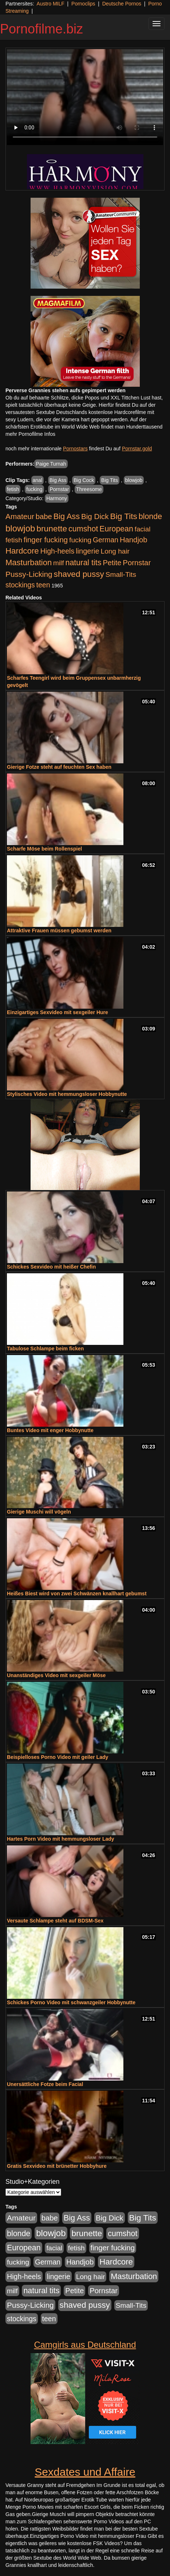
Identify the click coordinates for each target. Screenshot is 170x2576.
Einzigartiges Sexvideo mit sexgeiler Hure (57, 1012)
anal (37, 480)
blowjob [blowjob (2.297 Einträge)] (20, 528)
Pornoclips (83, 4)
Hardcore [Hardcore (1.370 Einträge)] (22, 550)
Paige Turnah (51, 464)
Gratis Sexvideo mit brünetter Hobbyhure (57, 2166)
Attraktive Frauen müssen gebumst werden (59, 930)
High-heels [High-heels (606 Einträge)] (57, 551)
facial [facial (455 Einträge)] (143, 529)
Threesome (89, 489)
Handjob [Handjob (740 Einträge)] (133, 540)
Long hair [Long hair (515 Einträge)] (115, 551)
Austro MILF (50, 4)
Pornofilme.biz (41, 28)
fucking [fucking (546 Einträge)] (80, 540)
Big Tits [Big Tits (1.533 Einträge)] (123, 516)
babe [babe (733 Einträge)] (44, 517)
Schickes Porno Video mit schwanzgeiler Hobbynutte (71, 2002)
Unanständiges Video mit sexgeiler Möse (56, 1675)
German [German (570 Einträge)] (105, 540)
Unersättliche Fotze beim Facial (45, 2084)
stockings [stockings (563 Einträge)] (20, 585)
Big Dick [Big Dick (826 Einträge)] (95, 516)
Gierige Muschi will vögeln (39, 1512)
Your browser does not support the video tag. (85, 97)
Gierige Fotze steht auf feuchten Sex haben (59, 767)
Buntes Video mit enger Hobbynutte (50, 1430)
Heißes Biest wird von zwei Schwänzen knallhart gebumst (77, 1593)
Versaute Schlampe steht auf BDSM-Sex (55, 1921)
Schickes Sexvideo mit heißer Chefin (51, 1267)
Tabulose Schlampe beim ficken (45, 1348)
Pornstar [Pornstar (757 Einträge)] (137, 563)
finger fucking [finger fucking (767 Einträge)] (46, 540)
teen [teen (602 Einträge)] (43, 585)
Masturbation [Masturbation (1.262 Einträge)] (28, 562)
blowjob (133, 480)
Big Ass (58, 480)
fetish (13, 489)
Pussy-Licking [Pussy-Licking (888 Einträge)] (28, 574)
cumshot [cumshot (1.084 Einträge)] (83, 528)
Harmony (56, 498)
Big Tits (109, 480)
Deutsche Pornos (121, 4)
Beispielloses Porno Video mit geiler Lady (57, 1757)
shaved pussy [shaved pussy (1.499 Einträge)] (79, 574)
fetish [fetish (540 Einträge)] (13, 540)
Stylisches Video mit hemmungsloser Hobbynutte (67, 1094)
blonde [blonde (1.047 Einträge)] (150, 516)
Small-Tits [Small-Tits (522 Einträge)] (121, 574)
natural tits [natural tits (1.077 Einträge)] (83, 562)
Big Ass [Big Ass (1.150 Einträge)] (67, 516)
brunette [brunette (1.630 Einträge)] (51, 528)
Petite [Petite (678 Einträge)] (112, 563)
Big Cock (84, 480)
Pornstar (59, 489)
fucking (34, 489)
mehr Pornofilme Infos (30, 434)
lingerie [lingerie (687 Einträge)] (87, 551)
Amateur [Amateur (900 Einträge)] (19, 516)
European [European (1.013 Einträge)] (116, 529)
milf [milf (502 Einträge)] (58, 563)
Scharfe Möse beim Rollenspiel (44, 849)
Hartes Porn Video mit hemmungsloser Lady (60, 1839)
